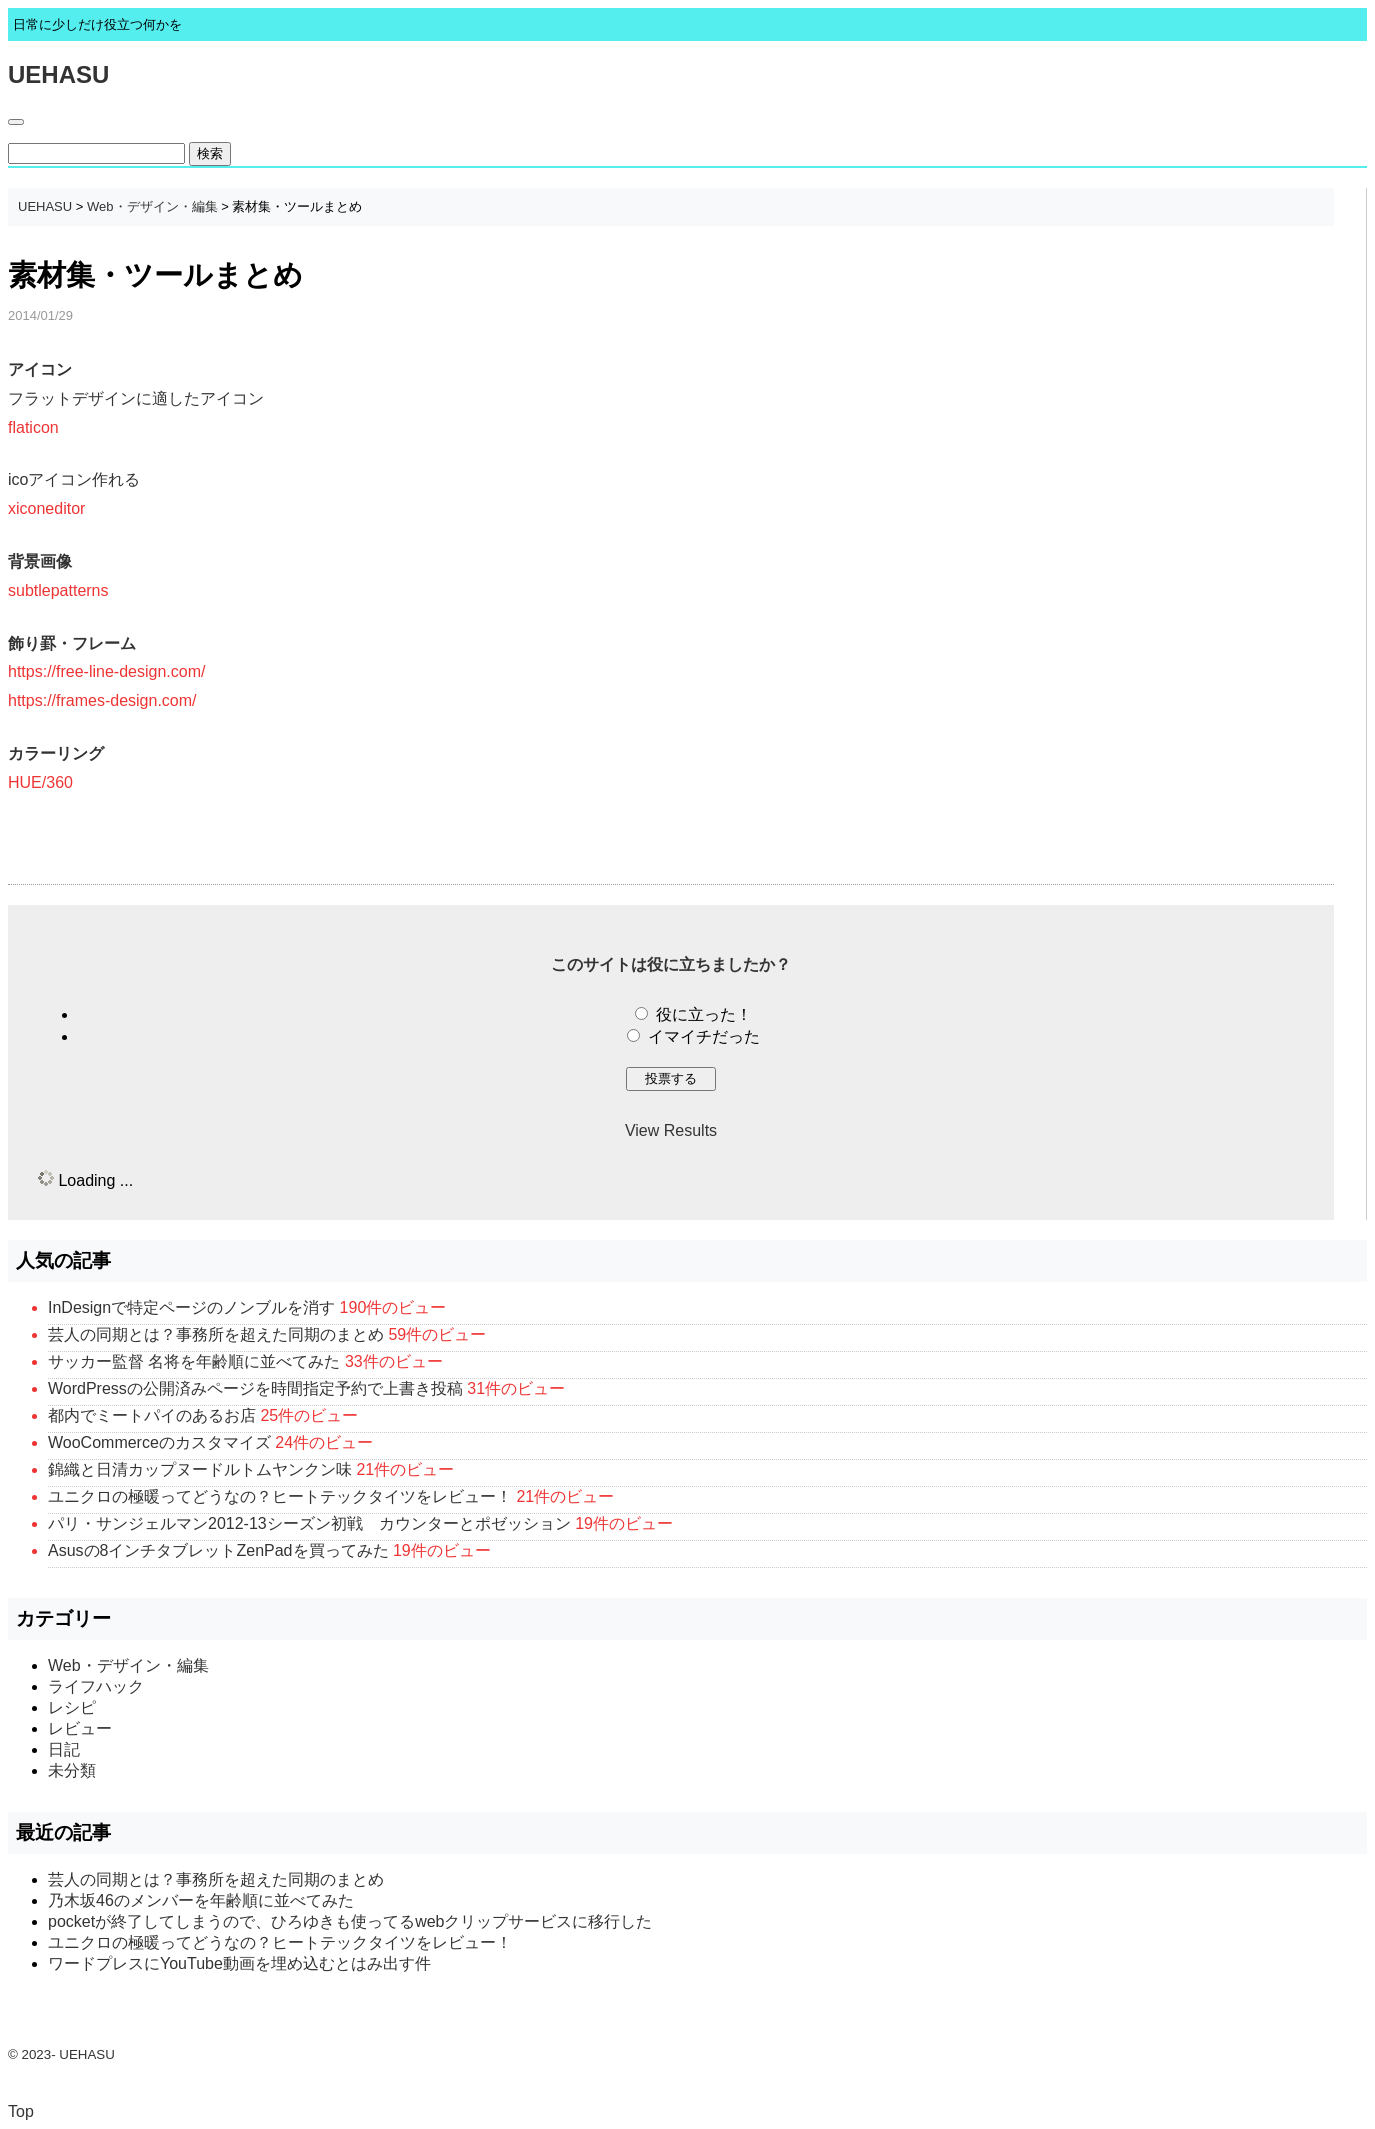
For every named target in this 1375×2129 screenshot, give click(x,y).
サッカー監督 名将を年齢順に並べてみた (194, 1361)
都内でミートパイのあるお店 (152, 1415)
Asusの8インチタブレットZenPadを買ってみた (218, 1550)
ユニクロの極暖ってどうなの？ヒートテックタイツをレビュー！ (280, 1496)
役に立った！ (704, 1014)
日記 (64, 1749)
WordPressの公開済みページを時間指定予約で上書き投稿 (255, 1388)
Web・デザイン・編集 (152, 206)
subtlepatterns (58, 590)
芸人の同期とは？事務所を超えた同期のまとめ (216, 1334)
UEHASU (58, 74)
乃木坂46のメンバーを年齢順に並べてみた (201, 1900)
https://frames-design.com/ (102, 700)
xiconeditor (46, 508)
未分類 (72, 1770)
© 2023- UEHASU (61, 2054)
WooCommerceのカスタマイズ (159, 1442)
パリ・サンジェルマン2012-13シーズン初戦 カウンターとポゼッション (309, 1523)
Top (21, 2111)
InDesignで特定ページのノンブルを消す (191, 1307)
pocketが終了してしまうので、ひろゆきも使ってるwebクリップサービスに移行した (350, 1921)
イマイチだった (704, 1036)
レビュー (80, 1728)
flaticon (33, 427)
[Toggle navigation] (16, 122)
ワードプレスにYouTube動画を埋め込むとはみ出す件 (239, 1963)
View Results (671, 1130)
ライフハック (96, 1686)
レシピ (72, 1707)
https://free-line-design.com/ (106, 671)
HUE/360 (40, 782)
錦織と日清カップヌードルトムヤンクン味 (200, 1469)
